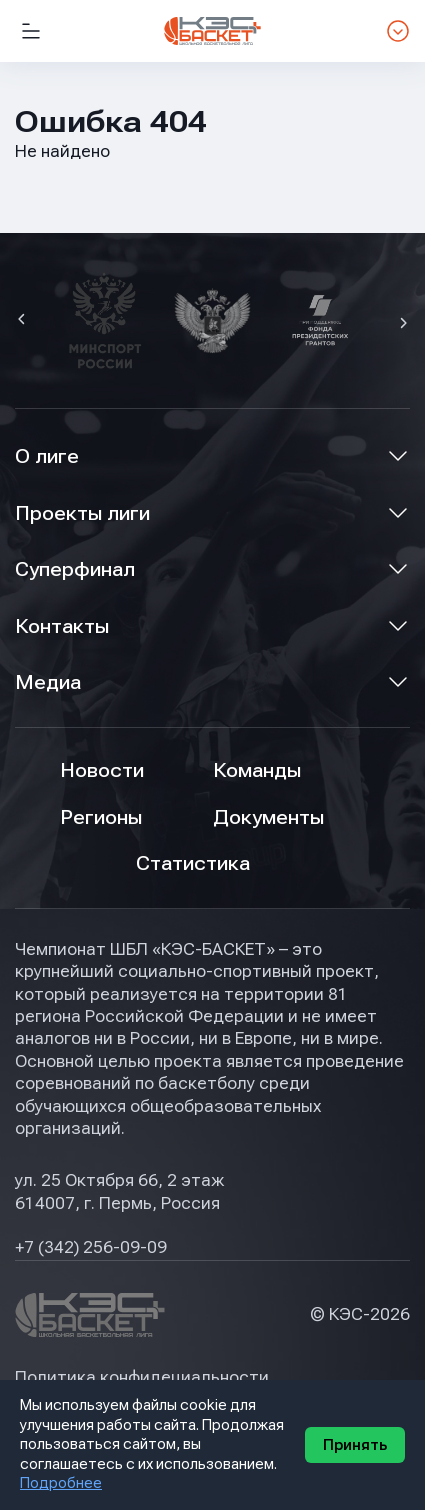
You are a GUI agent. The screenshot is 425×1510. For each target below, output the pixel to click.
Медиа (48, 682)
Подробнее (61, 1483)
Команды (257, 770)
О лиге (47, 456)
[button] (24, 321)
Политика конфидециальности (142, 1377)
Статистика (193, 863)
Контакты (62, 626)
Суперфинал (75, 569)
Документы (268, 817)
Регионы (101, 817)
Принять (355, 1445)
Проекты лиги (82, 513)
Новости (102, 770)
